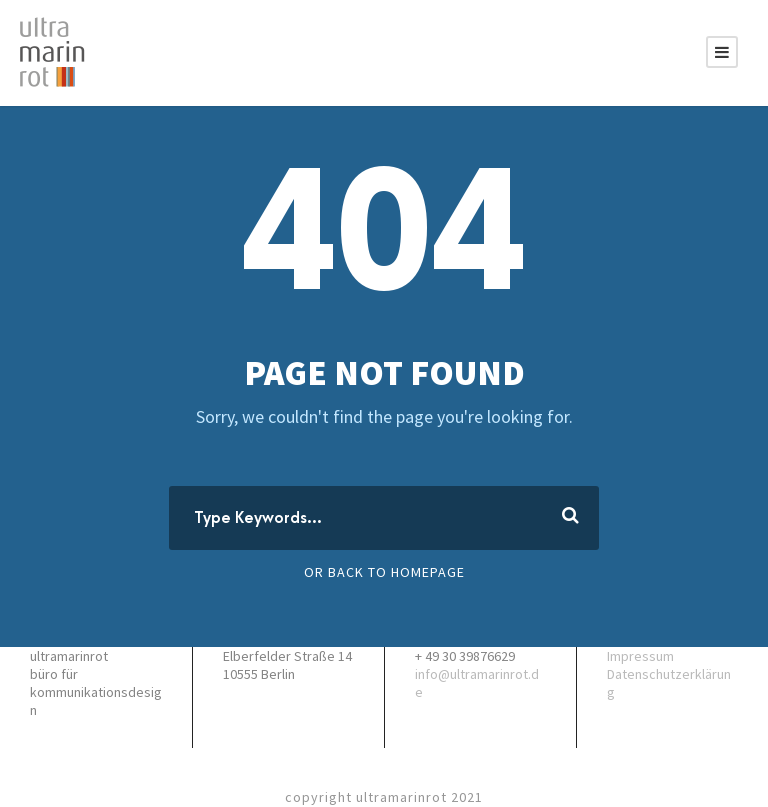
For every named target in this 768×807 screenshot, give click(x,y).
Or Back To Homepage (384, 572)
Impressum (640, 656)
